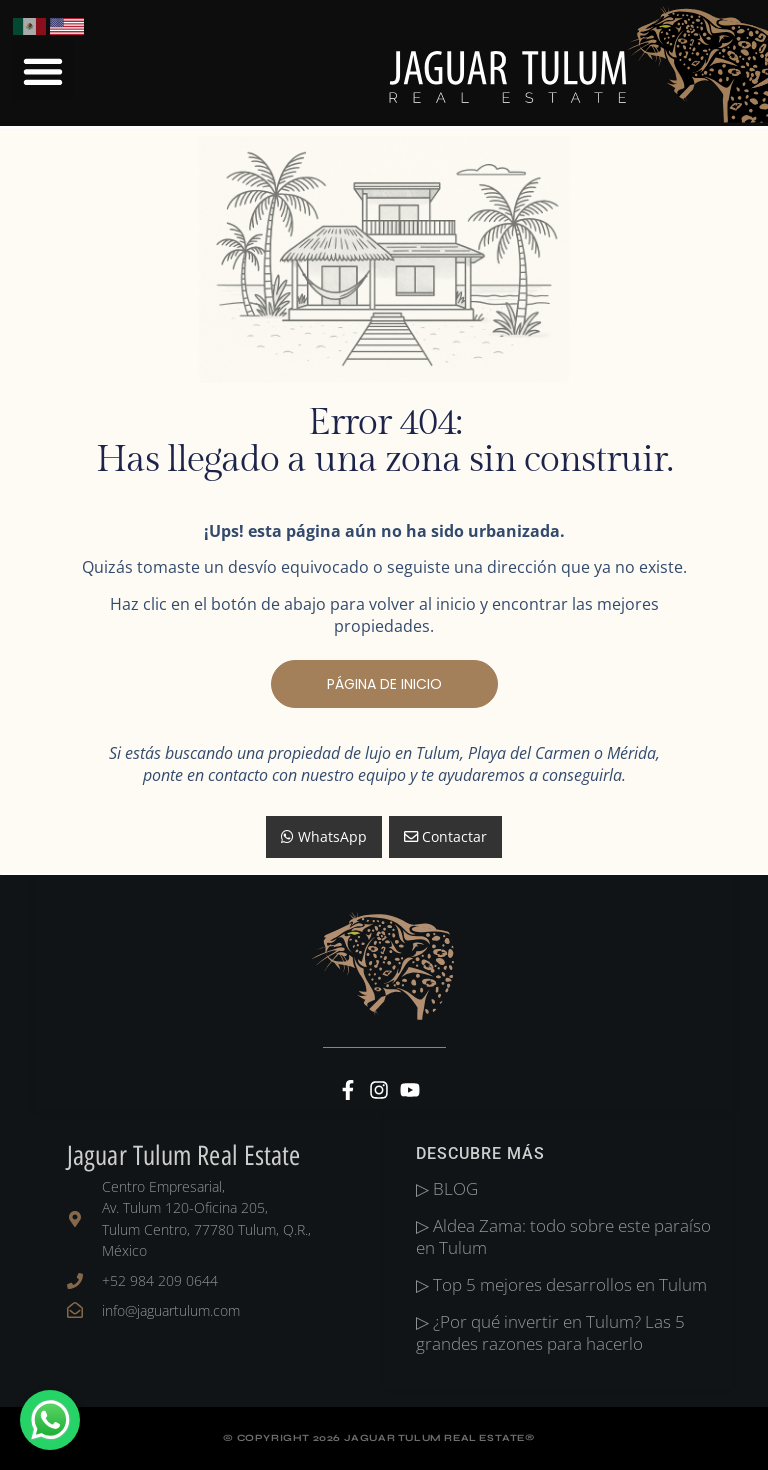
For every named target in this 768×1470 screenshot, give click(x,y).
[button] (42, 70)
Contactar (445, 836)
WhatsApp (324, 836)
